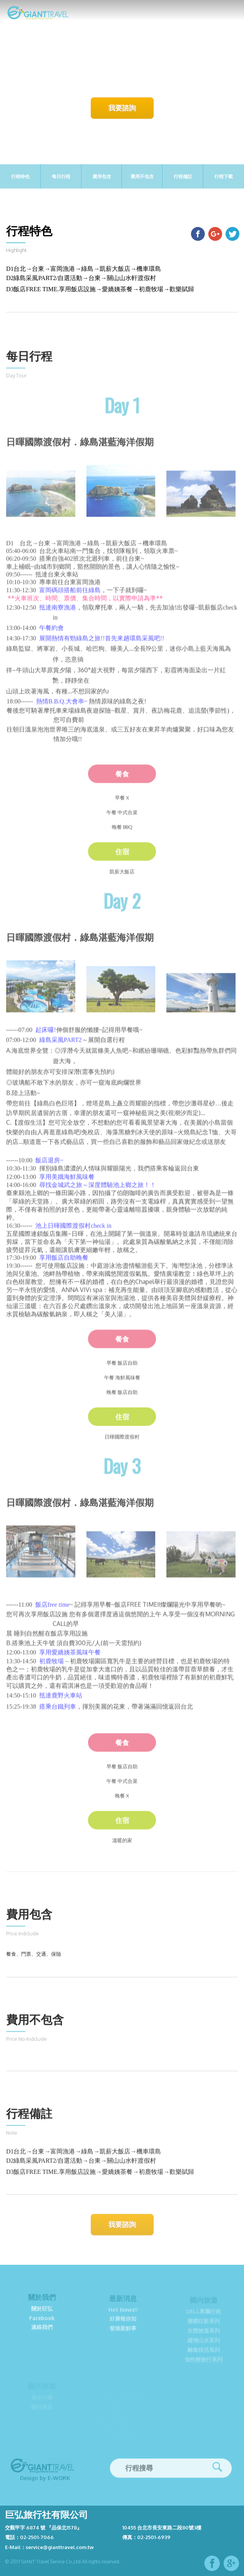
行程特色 (20, 176)
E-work (59, 2482)
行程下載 (223, 176)
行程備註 (183, 176)
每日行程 (61, 176)
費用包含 (102, 176)
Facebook (42, 2322)
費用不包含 (142, 176)
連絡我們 (42, 2331)
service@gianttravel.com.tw (60, 2547)
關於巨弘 (42, 2313)
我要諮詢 (122, 107)
